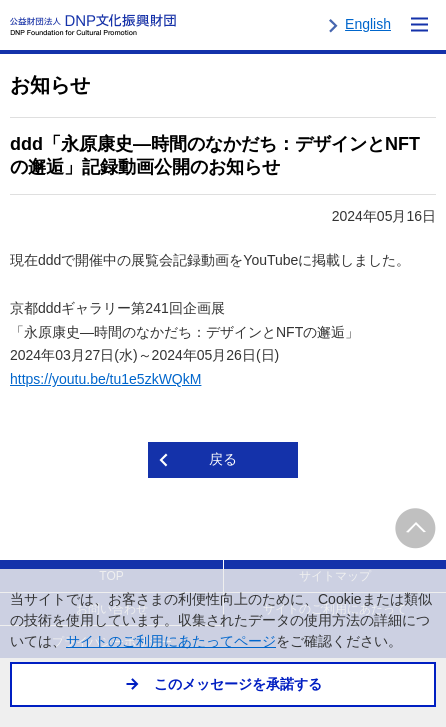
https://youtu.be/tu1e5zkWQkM (105, 379)
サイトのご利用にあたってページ (171, 641)
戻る (223, 459)
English (368, 24)
